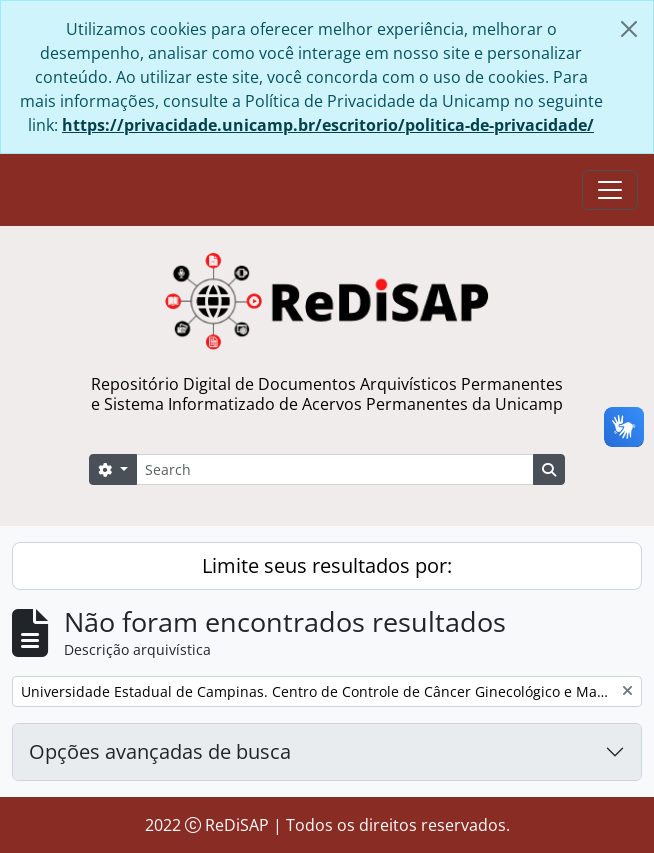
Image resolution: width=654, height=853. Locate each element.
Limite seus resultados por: (327, 565)
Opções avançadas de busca (160, 751)
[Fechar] (629, 29)
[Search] (335, 469)
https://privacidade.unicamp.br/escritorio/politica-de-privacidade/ (328, 125)
